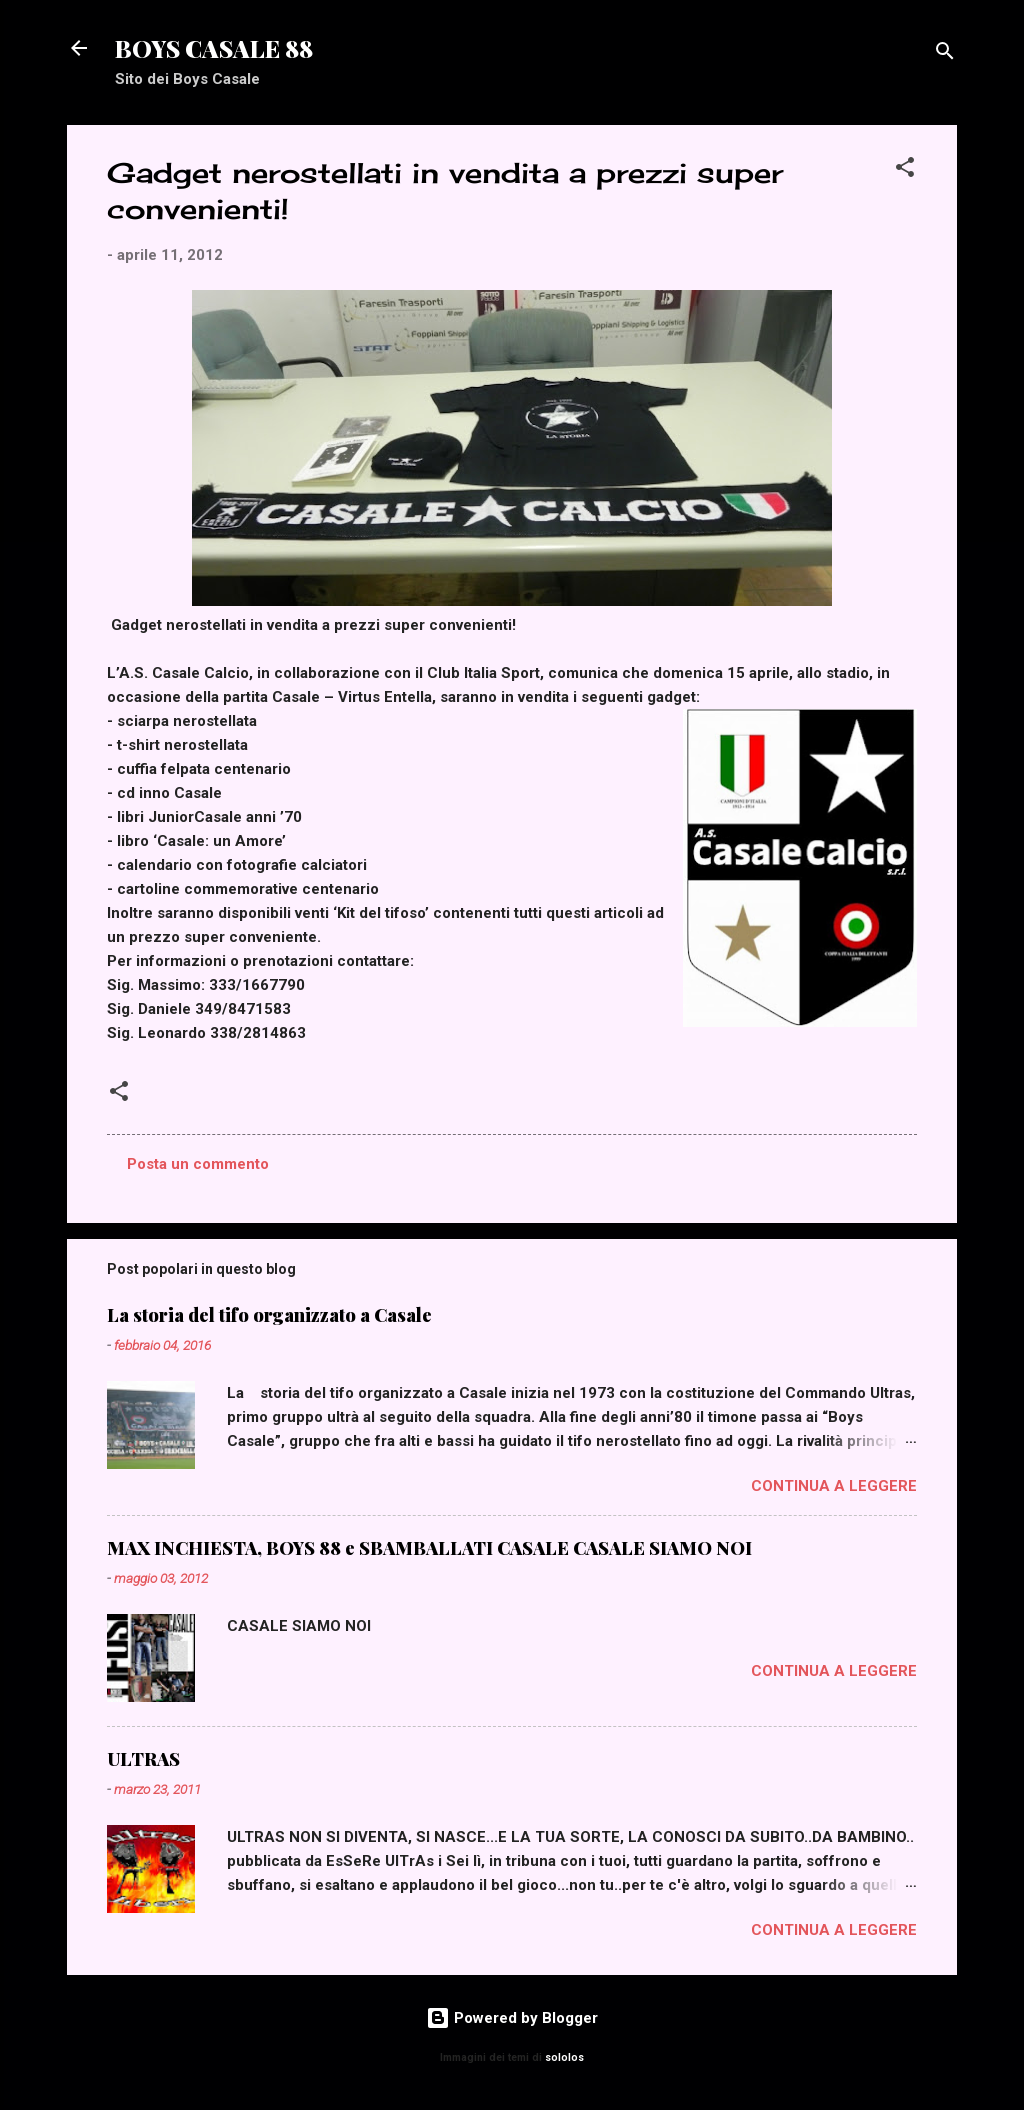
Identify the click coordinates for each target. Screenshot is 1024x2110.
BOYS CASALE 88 (214, 48)
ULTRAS (143, 1759)
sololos (564, 2057)
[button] (905, 170)
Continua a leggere (834, 1486)
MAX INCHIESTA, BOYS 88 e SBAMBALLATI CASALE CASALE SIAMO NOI (429, 1548)
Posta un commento (198, 1164)
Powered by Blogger (512, 2018)
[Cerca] (945, 54)
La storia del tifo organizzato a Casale (269, 1315)
